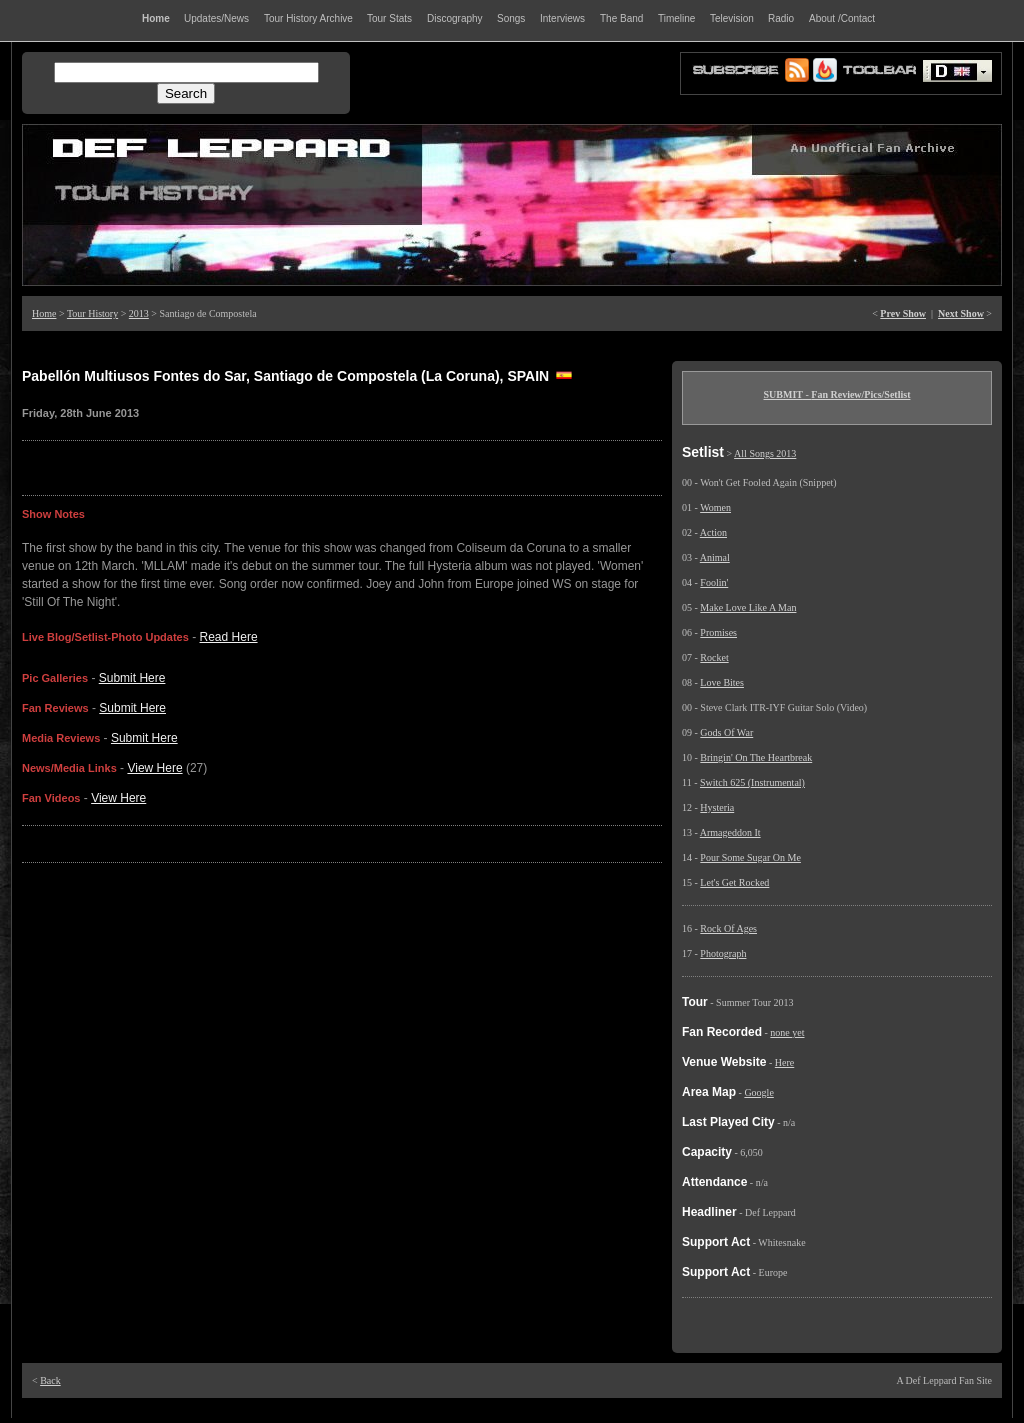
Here (784, 1062)
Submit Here (132, 678)
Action (713, 532)
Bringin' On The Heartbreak (756, 757)
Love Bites (722, 682)
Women (715, 507)
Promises (718, 632)
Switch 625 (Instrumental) (752, 782)
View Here (154, 768)
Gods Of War (726, 732)
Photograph (723, 953)
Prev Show (903, 313)
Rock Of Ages (728, 928)
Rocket (714, 657)
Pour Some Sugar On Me (750, 857)
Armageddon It (730, 832)
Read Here (229, 637)
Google (758, 1092)
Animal (715, 557)
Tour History (92, 313)
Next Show (961, 313)
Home (44, 313)
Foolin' (714, 582)
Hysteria (717, 807)
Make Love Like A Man (748, 607)
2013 (139, 313)
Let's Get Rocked (734, 882)
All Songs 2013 (765, 453)
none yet (787, 1032)
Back (50, 1380)
